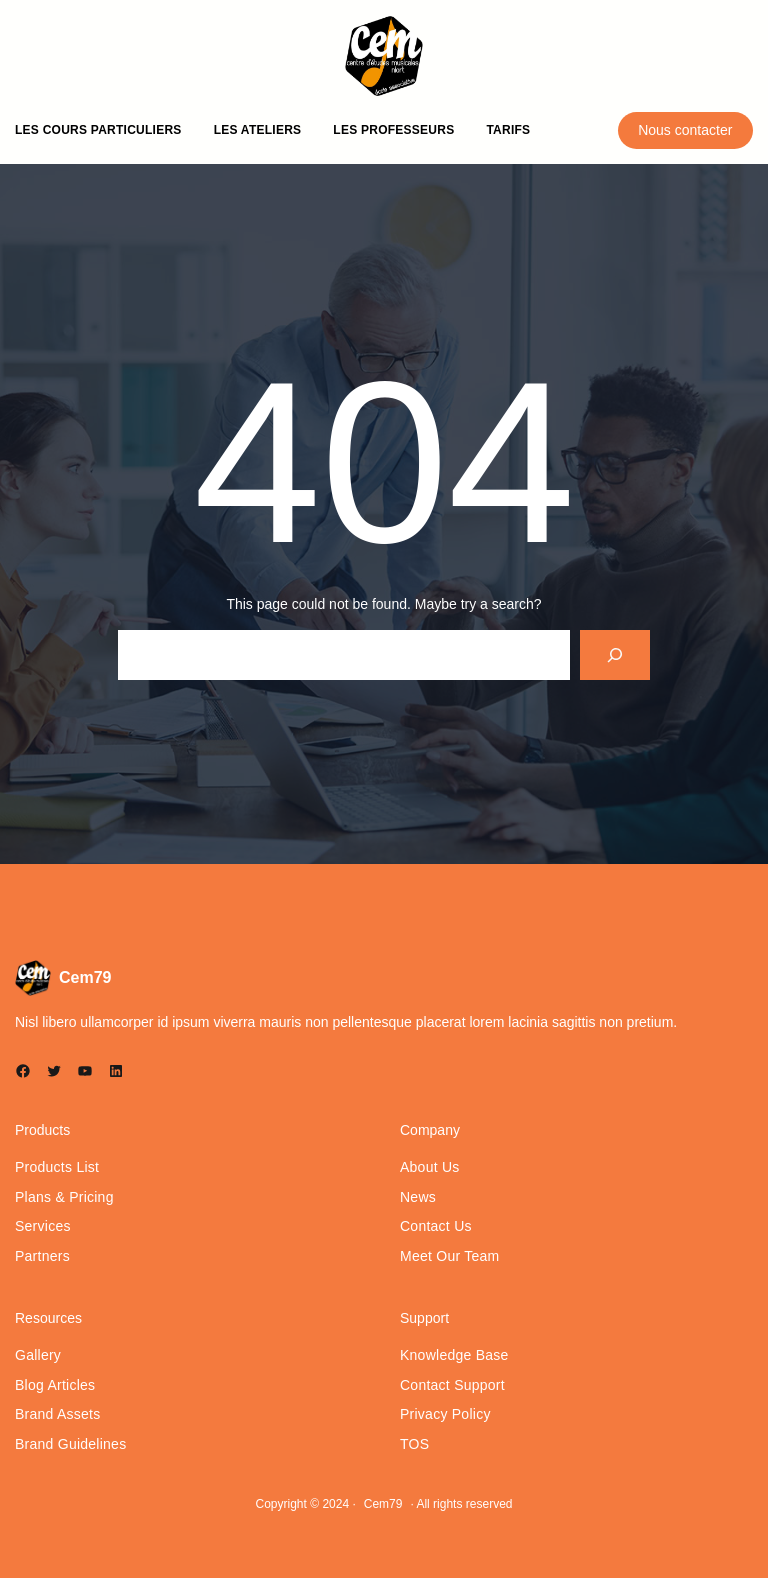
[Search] (615, 654)
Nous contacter (685, 130)
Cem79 (85, 977)
